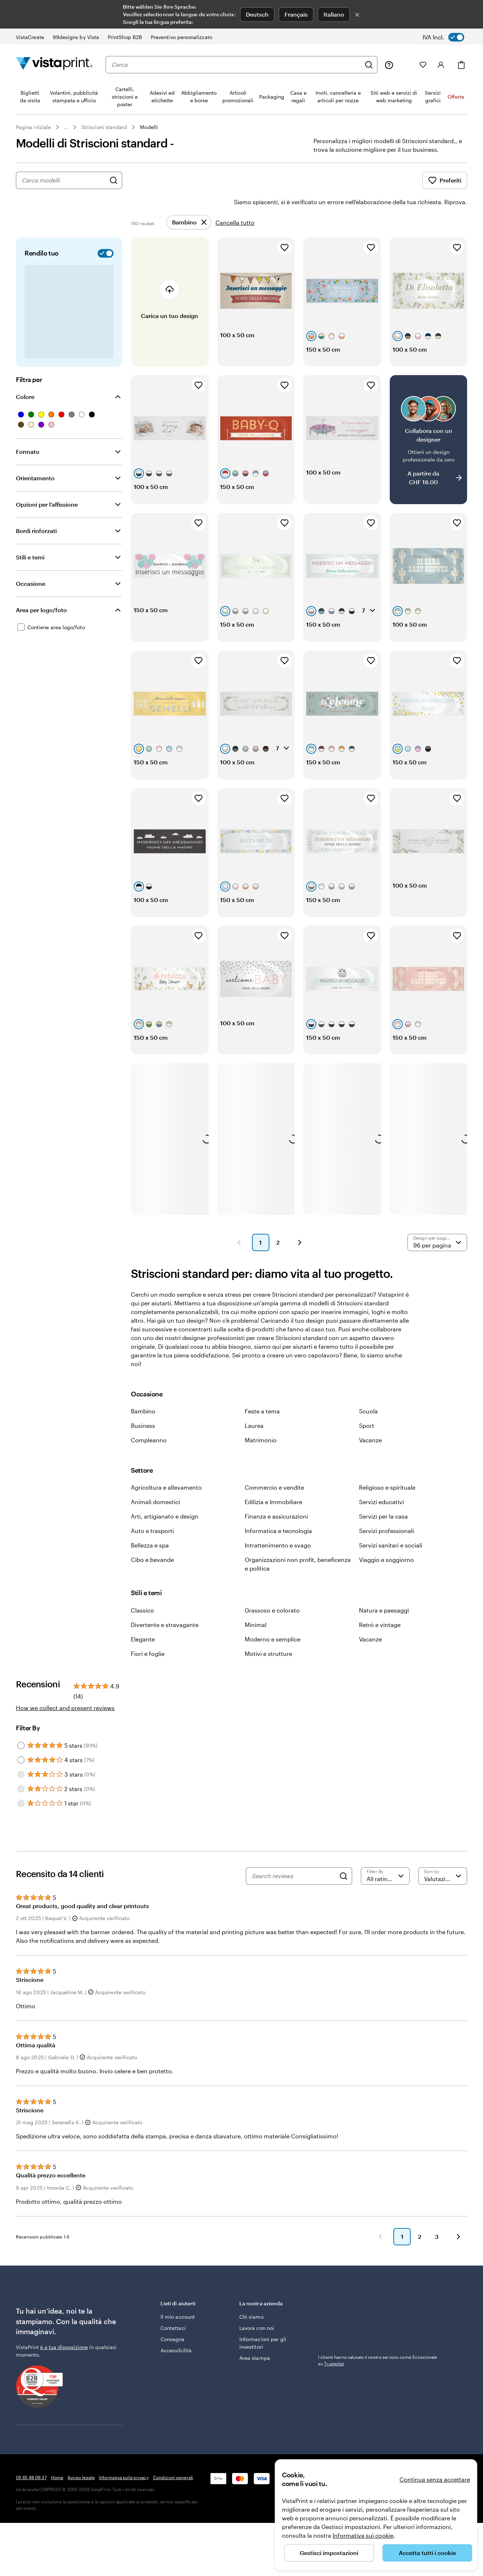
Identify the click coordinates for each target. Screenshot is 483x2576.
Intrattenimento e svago (278, 1576)
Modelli (149, 127)
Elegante (143, 1670)
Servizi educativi (381, 1533)
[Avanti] (458, 2268)
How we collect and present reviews (65, 1739)
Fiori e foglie (147, 1685)
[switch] (448, 37)
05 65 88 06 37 (31, 2509)
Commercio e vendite (274, 1519)
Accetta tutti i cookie (427, 2552)
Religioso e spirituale (387, 1519)
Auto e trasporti (152, 1562)
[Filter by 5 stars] (21, 1777)
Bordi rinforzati (36, 510)
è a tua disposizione (64, 2379)
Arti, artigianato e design (164, 1548)
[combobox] (236, 64)
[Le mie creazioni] (406, 64)
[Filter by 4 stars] (21, 1791)
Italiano (334, 14)
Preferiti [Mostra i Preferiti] (444, 180)
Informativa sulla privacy (124, 2509)
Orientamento (35, 457)
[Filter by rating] (385, 1907)
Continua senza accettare (434, 2479)
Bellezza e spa (150, 1576)
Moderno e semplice (272, 1670)
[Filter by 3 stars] (21, 1806)
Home (57, 2509)
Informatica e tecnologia (278, 1562)
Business (143, 1457)
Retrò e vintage (380, 1656)
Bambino (143, 1442)
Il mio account (178, 2348)
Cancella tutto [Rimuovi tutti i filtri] (235, 202)
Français (296, 14)
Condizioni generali (173, 2509)
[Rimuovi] (188, 202)
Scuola (368, 1442)
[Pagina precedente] (239, 1274)
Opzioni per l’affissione (47, 484)
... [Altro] (66, 127)
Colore (25, 376)
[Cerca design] (113, 180)
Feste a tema (262, 1442)
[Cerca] (369, 64)
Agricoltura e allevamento (166, 1519)
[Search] (343, 1908)
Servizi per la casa (383, 1548)
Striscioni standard (104, 127)
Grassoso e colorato (272, 1642)
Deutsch (257, 14)
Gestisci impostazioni (329, 2552)
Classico (142, 1642)
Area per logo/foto (41, 589)
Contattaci (173, 2360)
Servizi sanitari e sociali (390, 1576)
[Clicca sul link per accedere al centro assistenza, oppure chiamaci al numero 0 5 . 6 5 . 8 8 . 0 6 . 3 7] (389, 64)
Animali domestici (155, 1533)
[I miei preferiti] (423, 64)
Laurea (254, 1457)
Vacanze (370, 1471)
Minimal (255, 1656)
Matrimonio (261, 1471)
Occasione (30, 563)
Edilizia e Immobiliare (273, 1533)
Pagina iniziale (33, 127)
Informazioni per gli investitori (262, 2375)
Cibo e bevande (152, 1591)
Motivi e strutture (268, 1685)
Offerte (456, 97)
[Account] (441, 65)
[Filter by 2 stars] (21, 1820)
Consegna (173, 2371)
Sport (366, 1457)
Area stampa (254, 2390)
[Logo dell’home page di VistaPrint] (54, 64)
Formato (27, 431)
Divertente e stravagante (164, 1656)
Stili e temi (30, 536)
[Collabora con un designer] (428, 432)
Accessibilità (176, 2382)
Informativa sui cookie (363, 2535)
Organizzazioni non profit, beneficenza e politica (298, 1595)
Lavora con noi (256, 2360)
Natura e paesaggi (384, 1642)
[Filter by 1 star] (21, 1835)
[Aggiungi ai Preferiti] (284, 227)
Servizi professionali (386, 1562)
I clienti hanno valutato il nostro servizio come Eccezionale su (377, 2392)
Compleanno (149, 1471)
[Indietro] (380, 2268)
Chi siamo (251, 2348)
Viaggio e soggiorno (386, 1591)
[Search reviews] (293, 1907)
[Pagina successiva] (299, 1274)
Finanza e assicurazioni (276, 1548)
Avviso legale (81, 2509)
